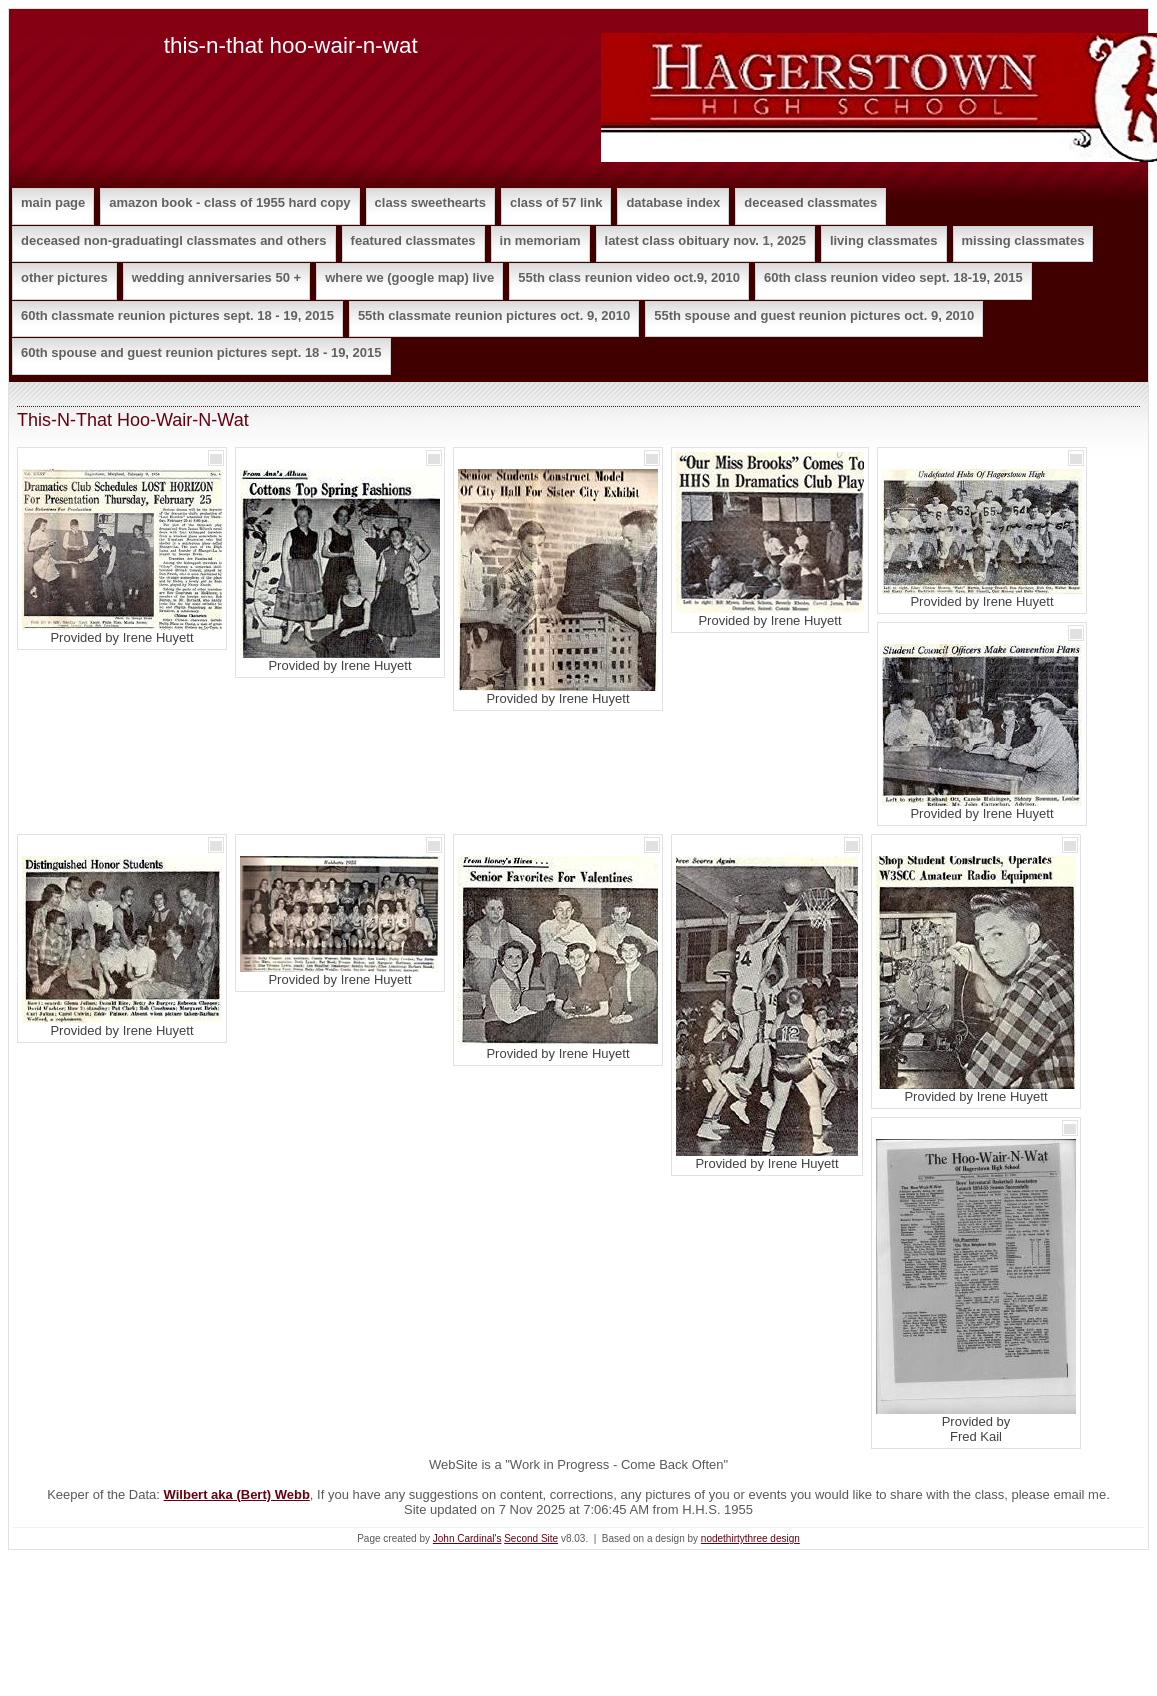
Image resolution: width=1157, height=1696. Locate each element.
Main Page (53, 202)
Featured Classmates (413, 240)
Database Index (673, 202)
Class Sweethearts (430, 202)
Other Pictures (64, 277)
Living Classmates (884, 240)
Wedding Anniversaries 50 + (216, 277)
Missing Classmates (1023, 240)
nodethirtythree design (750, 1538)
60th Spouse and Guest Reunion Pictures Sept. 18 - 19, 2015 (201, 352)
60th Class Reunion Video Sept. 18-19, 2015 (893, 277)
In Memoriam (540, 240)
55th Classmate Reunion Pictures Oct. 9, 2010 (494, 315)
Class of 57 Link (556, 202)
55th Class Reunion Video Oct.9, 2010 (629, 277)
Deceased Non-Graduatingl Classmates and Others (174, 240)
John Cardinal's (467, 1538)
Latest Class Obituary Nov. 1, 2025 (705, 240)
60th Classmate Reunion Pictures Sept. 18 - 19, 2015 (177, 315)
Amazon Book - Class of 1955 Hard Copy (229, 202)
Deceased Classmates (810, 202)
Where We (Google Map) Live (409, 277)
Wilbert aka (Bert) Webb (237, 1494)
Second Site (531, 1538)
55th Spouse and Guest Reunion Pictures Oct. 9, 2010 (814, 315)
